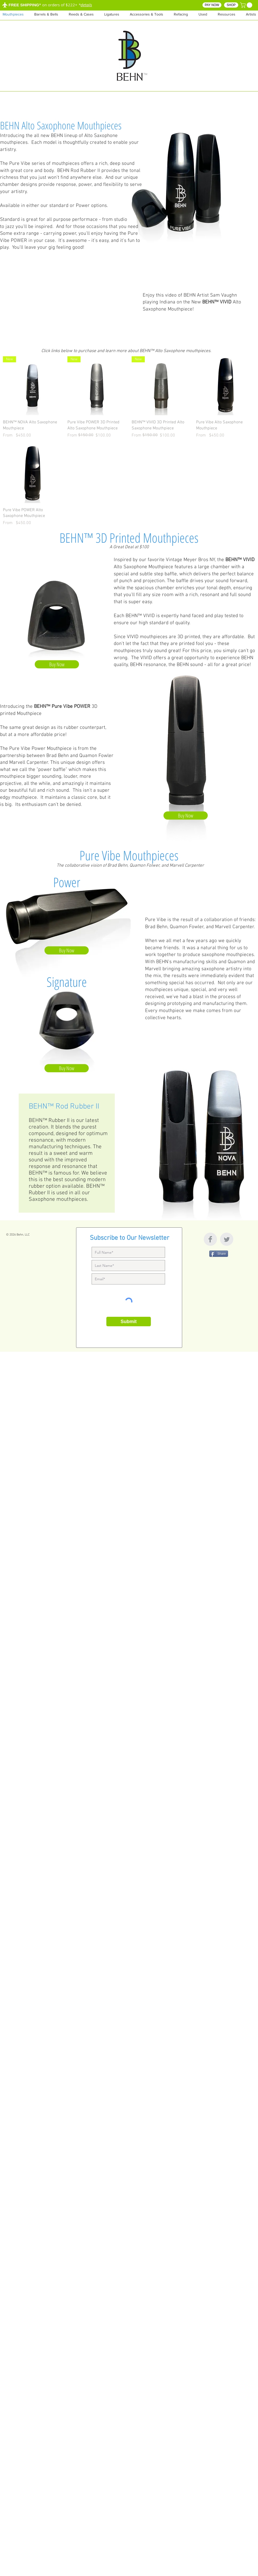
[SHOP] (231, 5)
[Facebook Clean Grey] (210, 1239)
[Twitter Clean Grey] (226, 1239)
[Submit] (128, 1321)
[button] (226, 14)
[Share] (218, 1254)
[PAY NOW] (211, 5)
